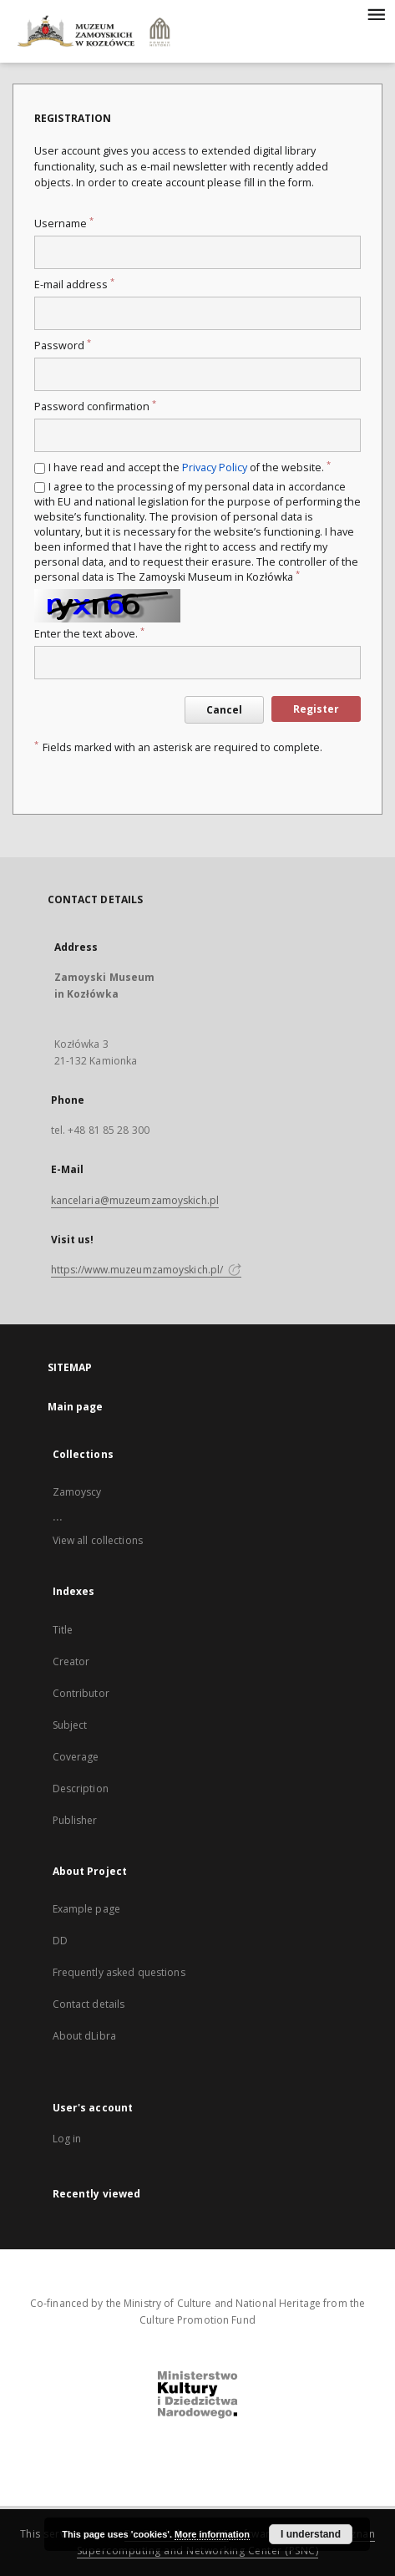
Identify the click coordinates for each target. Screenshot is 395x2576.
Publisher (75, 1820)
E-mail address (74, 284)
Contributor (81, 1693)
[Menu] (376, 13)
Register (316, 709)
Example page (86, 1909)
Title (63, 1630)
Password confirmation (95, 406)
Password (62, 345)
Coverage (76, 1757)
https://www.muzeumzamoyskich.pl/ (146, 1270)
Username (64, 223)
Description (81, 1788)
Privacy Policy (214, 467)
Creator (71, 1661)
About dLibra (84, 2036)
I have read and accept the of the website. (189, 467)
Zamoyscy (77, 1492)
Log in (67, 2138)
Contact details (89, 2004)
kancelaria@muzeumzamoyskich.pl (135, 1200)
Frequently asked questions (119, 1972)
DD (60, 1940)
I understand (311, 2534)
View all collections (98, 1540)
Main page (76, 1407)
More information (212, 2534)
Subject (70, 1725)
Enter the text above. (89, 634)
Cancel (224, 710)
